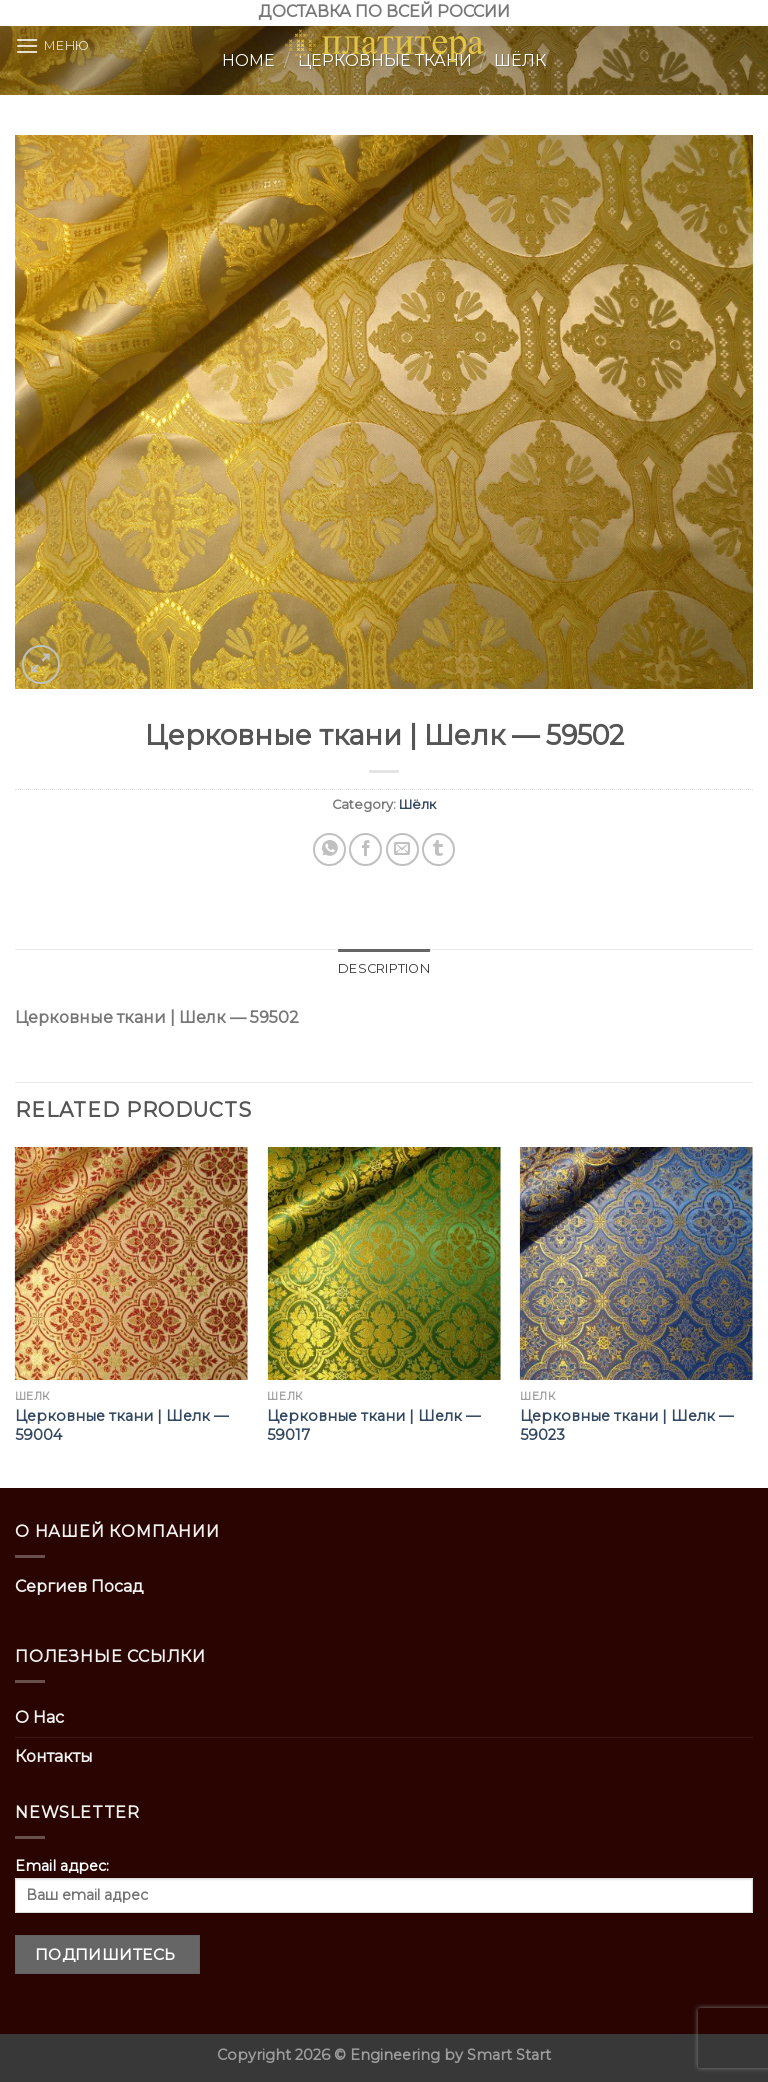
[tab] (384, 969)
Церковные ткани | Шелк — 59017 (373, 1425)
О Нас (39, 1717)
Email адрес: (384, 1885)
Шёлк (417, 804)
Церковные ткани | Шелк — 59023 (626, 1425)
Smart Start (509, 2055)
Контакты (54, 1756)
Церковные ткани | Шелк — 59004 (121, 1425)
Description (384, 968)
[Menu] (52, 45)
